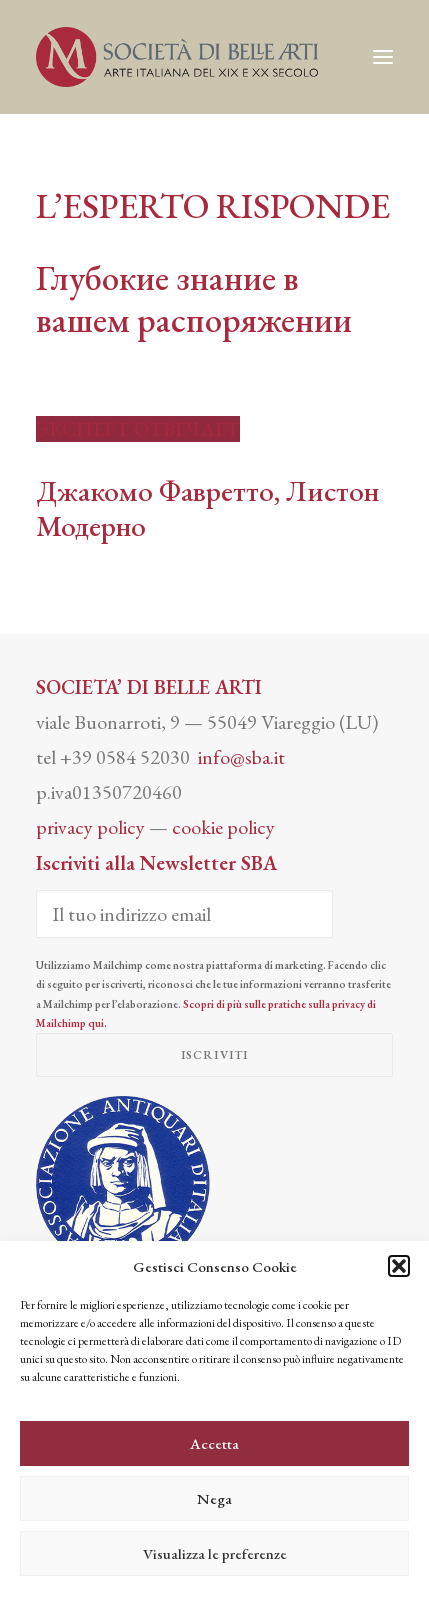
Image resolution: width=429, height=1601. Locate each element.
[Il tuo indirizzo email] (184, 914)
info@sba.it (241, 757)
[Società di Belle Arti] (177, 57)
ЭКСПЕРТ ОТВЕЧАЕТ (138, 429)
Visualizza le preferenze (215, 1553)
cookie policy (223, 827)
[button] (399, 1266)
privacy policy (90, 827)
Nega (214, 1498)
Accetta (214, 1443)
